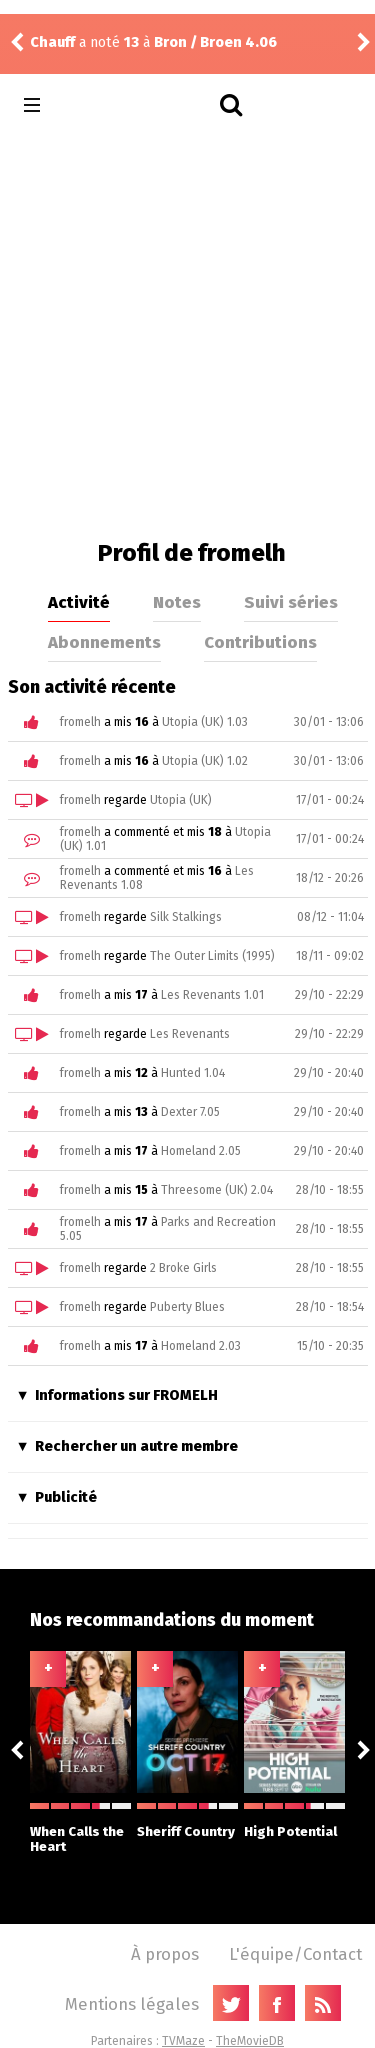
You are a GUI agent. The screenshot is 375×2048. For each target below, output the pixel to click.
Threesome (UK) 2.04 (217, 1190)
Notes (177, 602)
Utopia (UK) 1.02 (205, 761)
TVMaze (183, 2041)
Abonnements (104, 642)
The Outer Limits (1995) (212, 956)
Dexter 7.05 (190, 1112)
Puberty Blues (187, 1307)
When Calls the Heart (80, 1828)
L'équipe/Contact (295, 1954)
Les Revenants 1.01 (212, 995)
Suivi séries (291, 602)
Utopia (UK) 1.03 (205, 722)
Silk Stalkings (186, 917)
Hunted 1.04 (193, 1073)
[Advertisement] (187, 331)
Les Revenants (190, 1034)
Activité (79, 602)
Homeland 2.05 (201, 1151)
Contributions (260, 642)
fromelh (80, 722)
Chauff (52, 42)
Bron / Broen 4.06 (215, 42)
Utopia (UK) (181, 800)
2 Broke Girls (183, 1268)
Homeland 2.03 (201, 1346)
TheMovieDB (250, 2041)
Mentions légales (132, 2004)
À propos (165, 1954)
